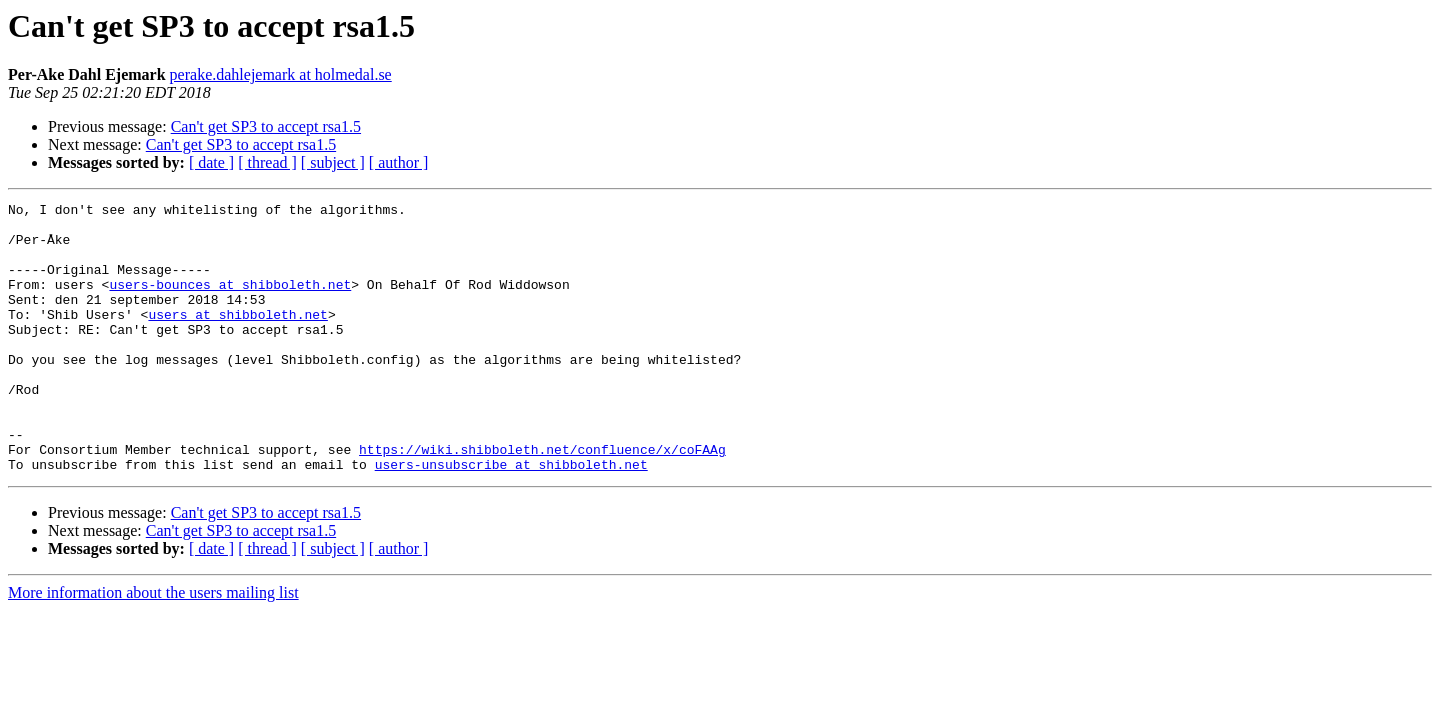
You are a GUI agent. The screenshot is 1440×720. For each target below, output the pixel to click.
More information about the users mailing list (153, 646)
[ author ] (399, 162)
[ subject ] (333, 162)
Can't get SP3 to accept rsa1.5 (266, 126)
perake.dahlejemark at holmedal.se (281, 74)
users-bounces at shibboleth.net (230, 302)
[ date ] (211, 162)
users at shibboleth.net (237, 338)
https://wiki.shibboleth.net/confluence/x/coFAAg (542, 500)
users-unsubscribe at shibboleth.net (511, 518)
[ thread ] (267, 162)
